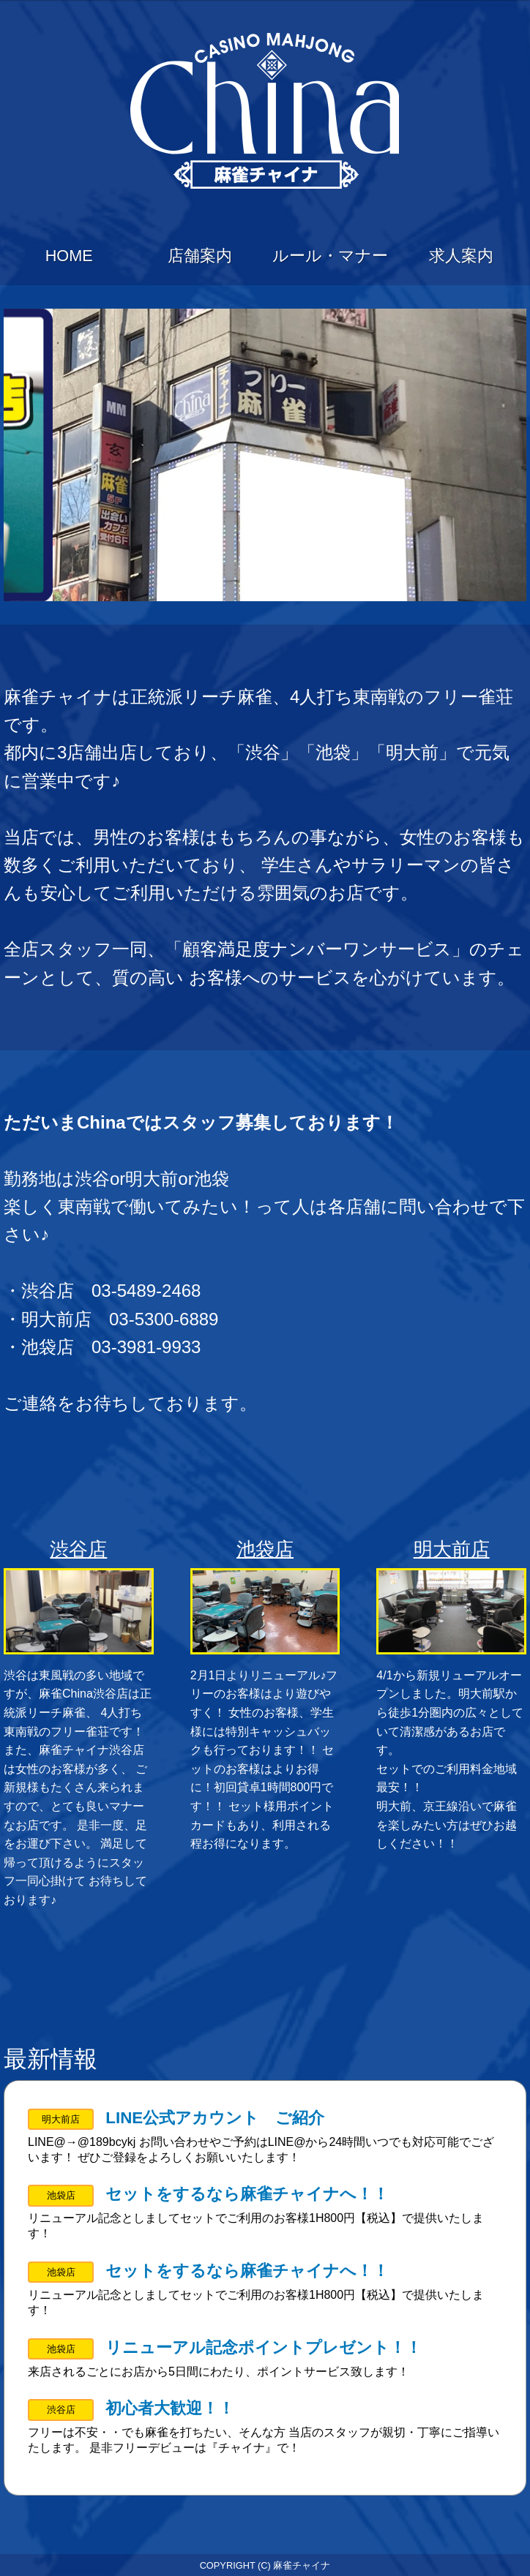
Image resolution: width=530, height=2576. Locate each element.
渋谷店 (78, 1549)
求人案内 (461, 255)
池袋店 (265, 1549)
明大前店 (452, 1549)
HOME (69, 255)
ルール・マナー (330, 255)
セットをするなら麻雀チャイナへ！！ (247, 2194)
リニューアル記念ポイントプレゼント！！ (263, 2347)
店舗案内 (200, 255)
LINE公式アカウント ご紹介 (214, 2118)
